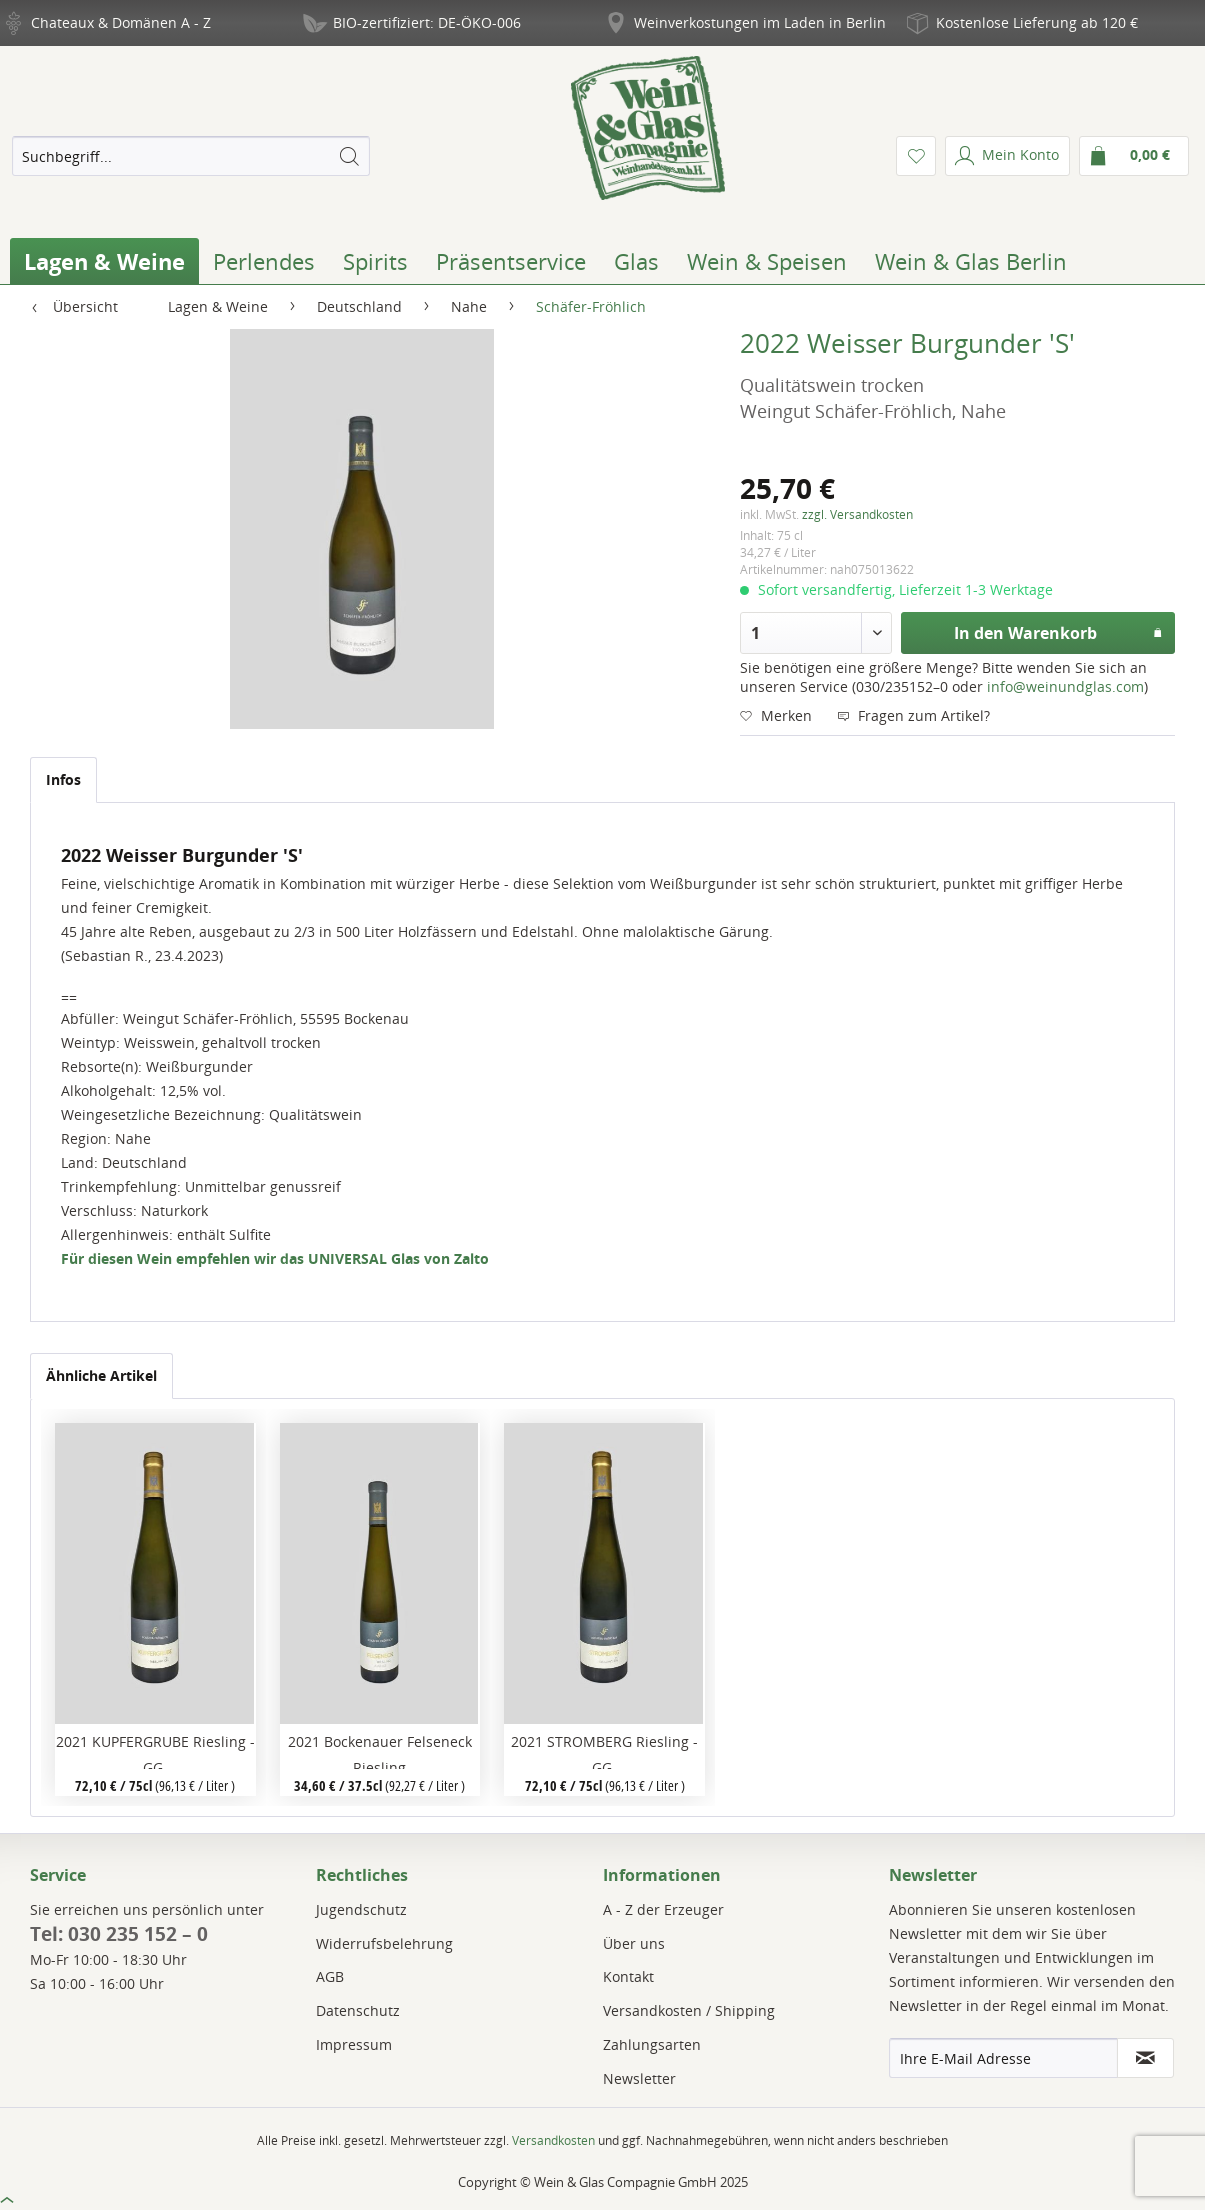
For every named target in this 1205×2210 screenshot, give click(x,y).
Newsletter (639, 2078)
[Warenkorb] (1134, 156)
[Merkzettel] (916, 156)
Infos (63, 779)
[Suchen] (349, 156)
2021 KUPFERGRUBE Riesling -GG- (155, 1750)
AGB (330, 1976)
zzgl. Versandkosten (857, 514)
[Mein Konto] (1007, 156)
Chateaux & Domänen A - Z (121, 22)
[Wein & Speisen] (767, 261)
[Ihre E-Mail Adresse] (1003, 2058)
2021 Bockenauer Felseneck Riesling (380, 1750)
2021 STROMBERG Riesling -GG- (604, 1750)
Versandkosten (553, 2140)
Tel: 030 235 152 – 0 (119, 1934)
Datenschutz (358, 2010)
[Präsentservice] (511, 261)
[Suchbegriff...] (191, 156)
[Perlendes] (264, 261)
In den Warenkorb (1058, 630)
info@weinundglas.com (1065, 686)
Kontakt (628, 1976)
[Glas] (636, 261)
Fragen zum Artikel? (913, 715)
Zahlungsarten (652, 2044)
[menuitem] (191, 156)
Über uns (634, 1943)
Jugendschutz (361, 1909)
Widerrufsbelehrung (384, 1943)
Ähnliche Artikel (101, 1375)
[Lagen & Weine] (104, 261)
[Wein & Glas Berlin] (971, 261)
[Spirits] (375, 261)
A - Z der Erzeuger (663, 1909)
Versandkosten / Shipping (689, 2010)
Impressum (354, 2044)
